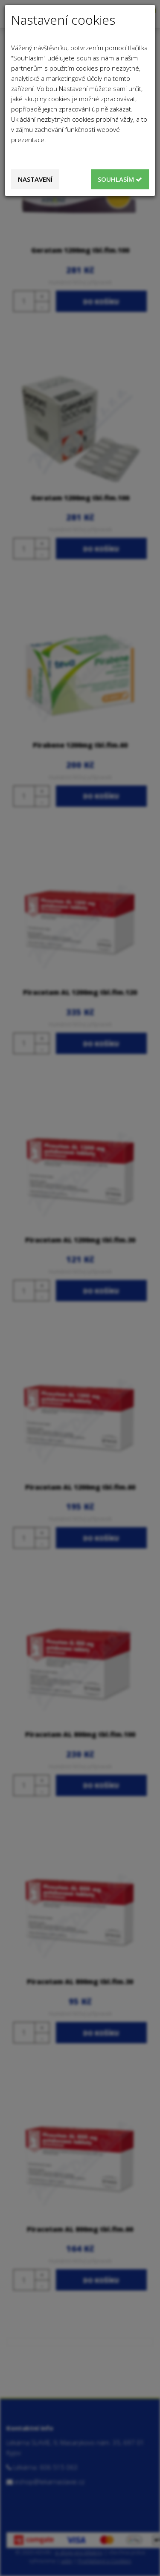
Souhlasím (120, 179)
